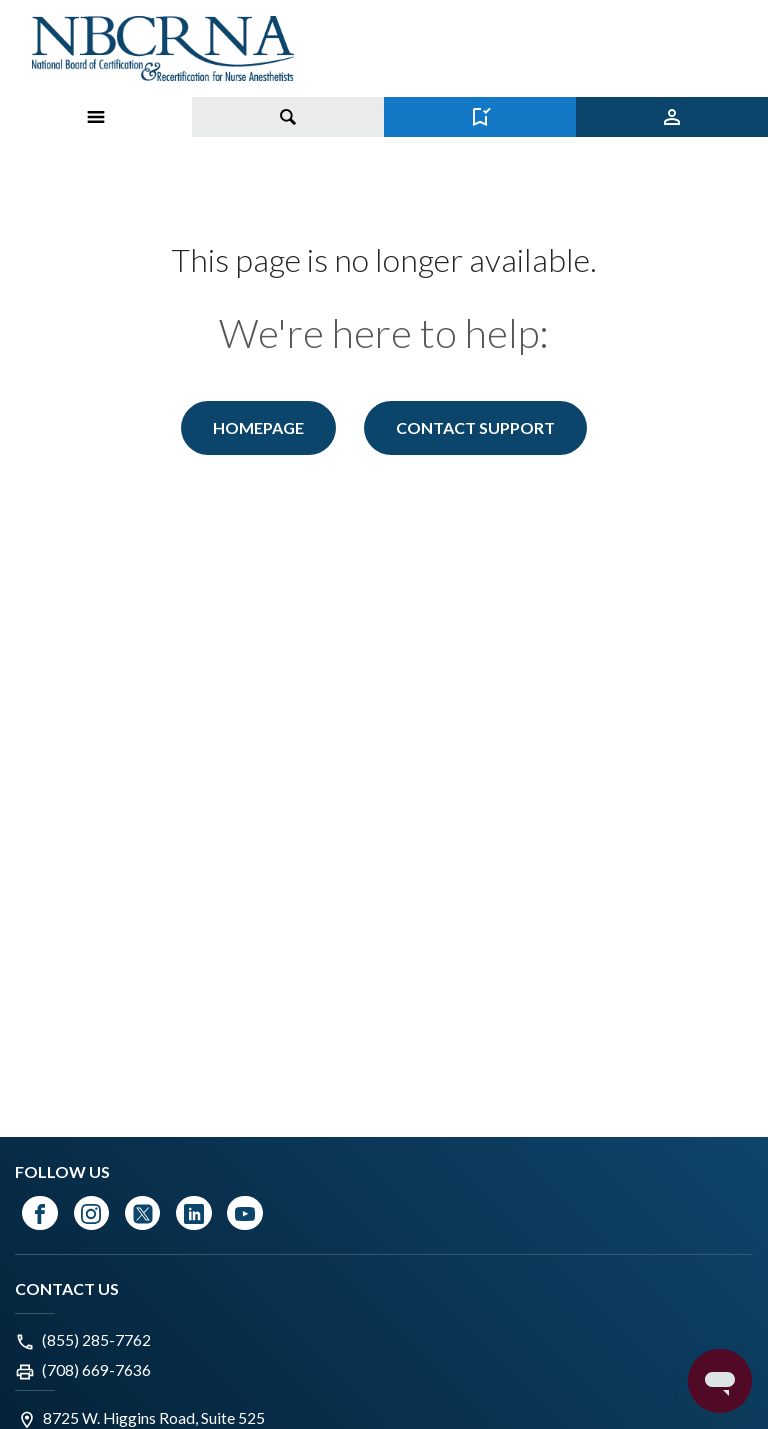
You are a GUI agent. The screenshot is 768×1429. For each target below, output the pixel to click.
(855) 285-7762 (96, 1340)
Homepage (258, 427)
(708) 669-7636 (96, 1370)
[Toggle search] (288, 117)
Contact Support (475, 427)
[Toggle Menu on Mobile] (96, 117)
